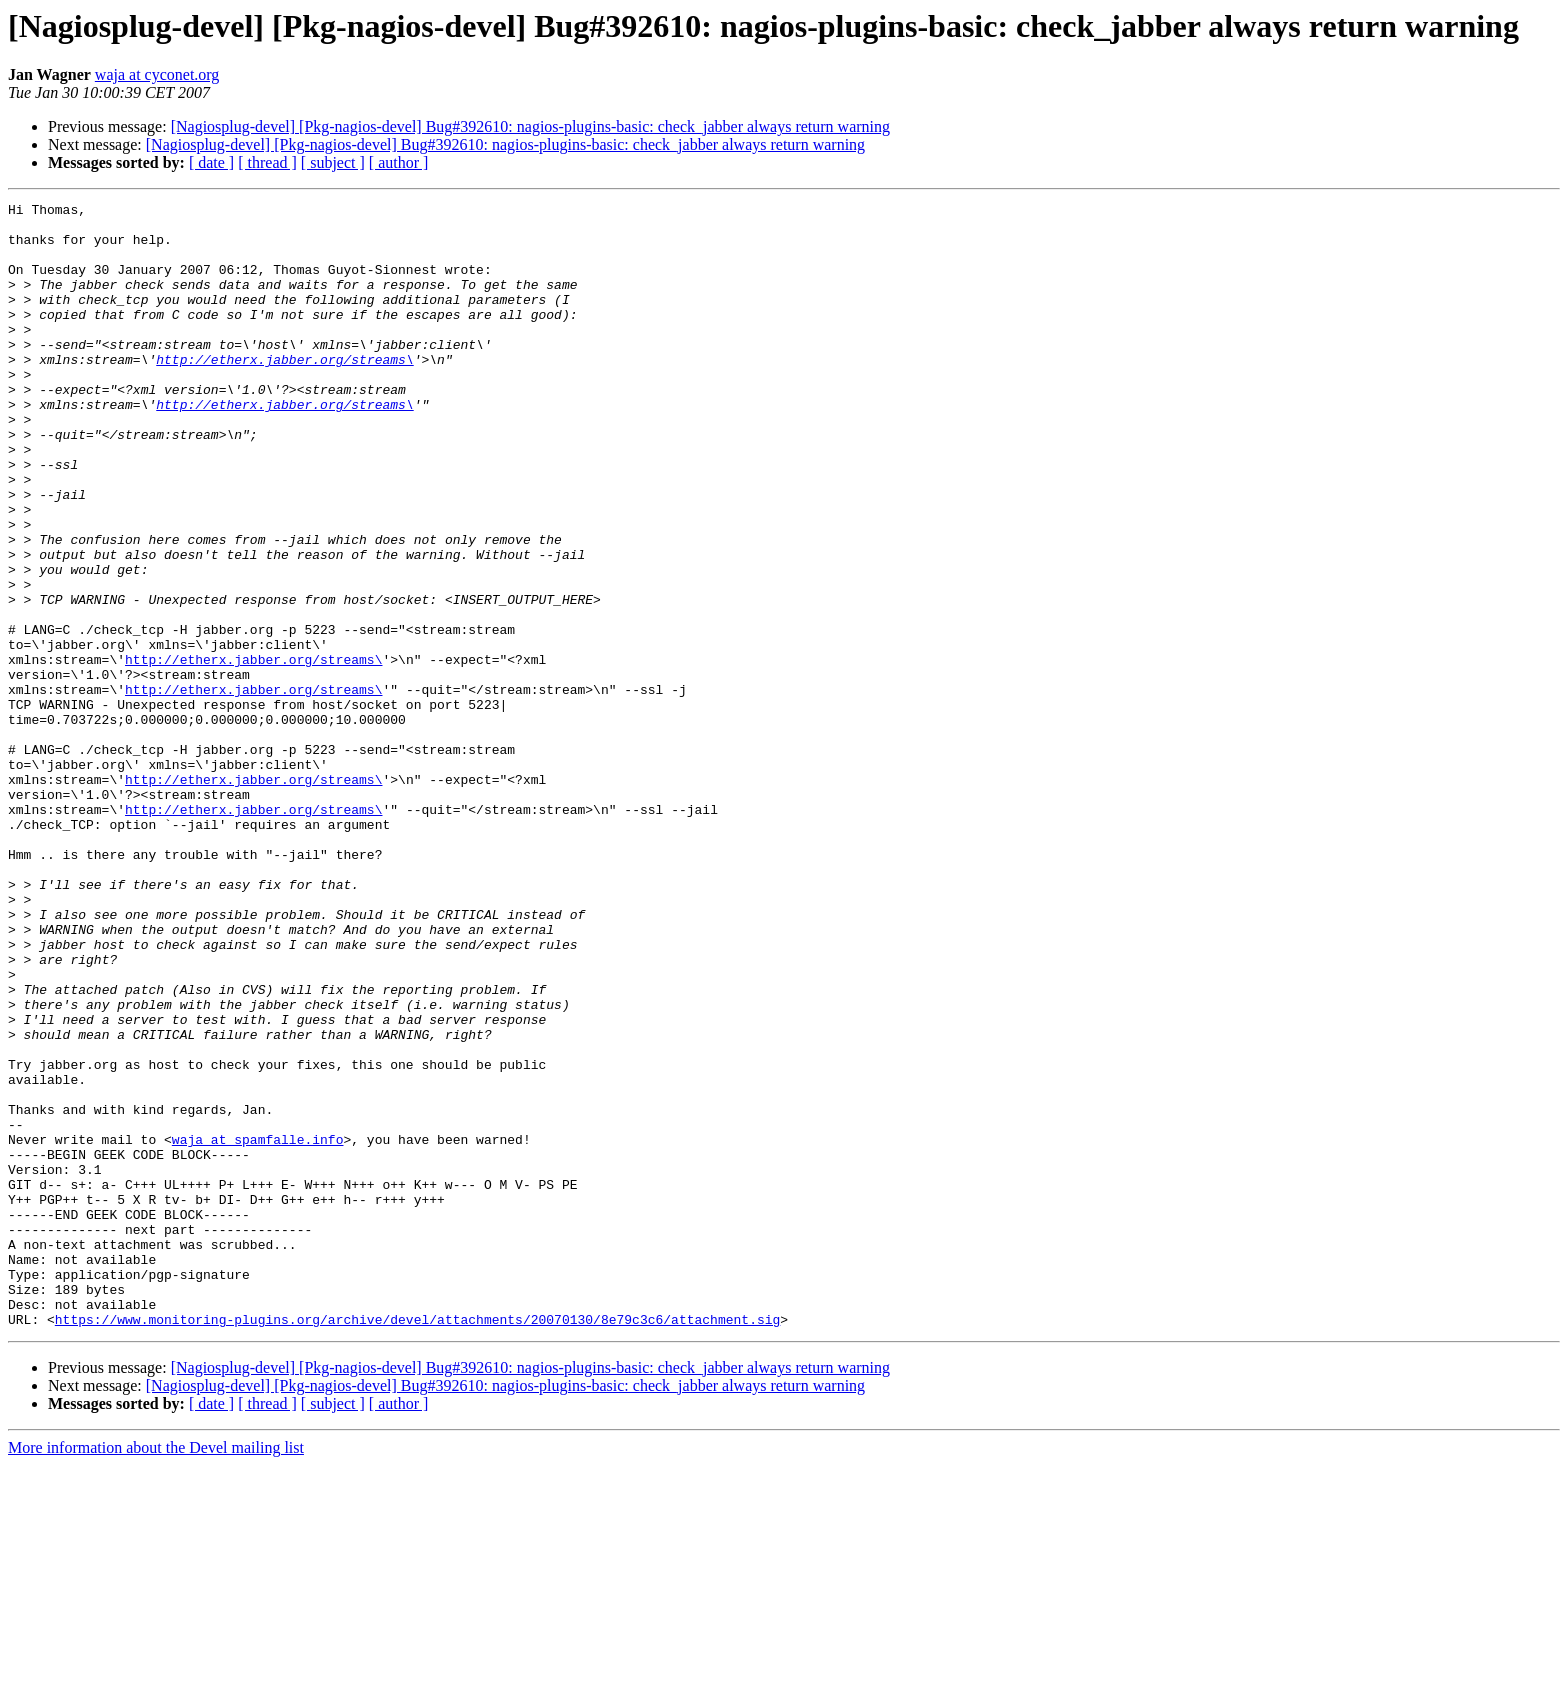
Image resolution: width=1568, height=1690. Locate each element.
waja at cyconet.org (157, 74)
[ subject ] (333, 162)
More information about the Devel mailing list (156, 1672)
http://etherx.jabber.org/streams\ (284, 392)
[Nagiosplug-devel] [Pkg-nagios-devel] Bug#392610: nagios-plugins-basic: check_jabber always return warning (530, 126)
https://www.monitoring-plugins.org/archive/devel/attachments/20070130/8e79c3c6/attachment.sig (417, 1544)
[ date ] (211, 162)
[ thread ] (267, 162)
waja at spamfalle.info (258, 1328)
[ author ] (399, 162)
